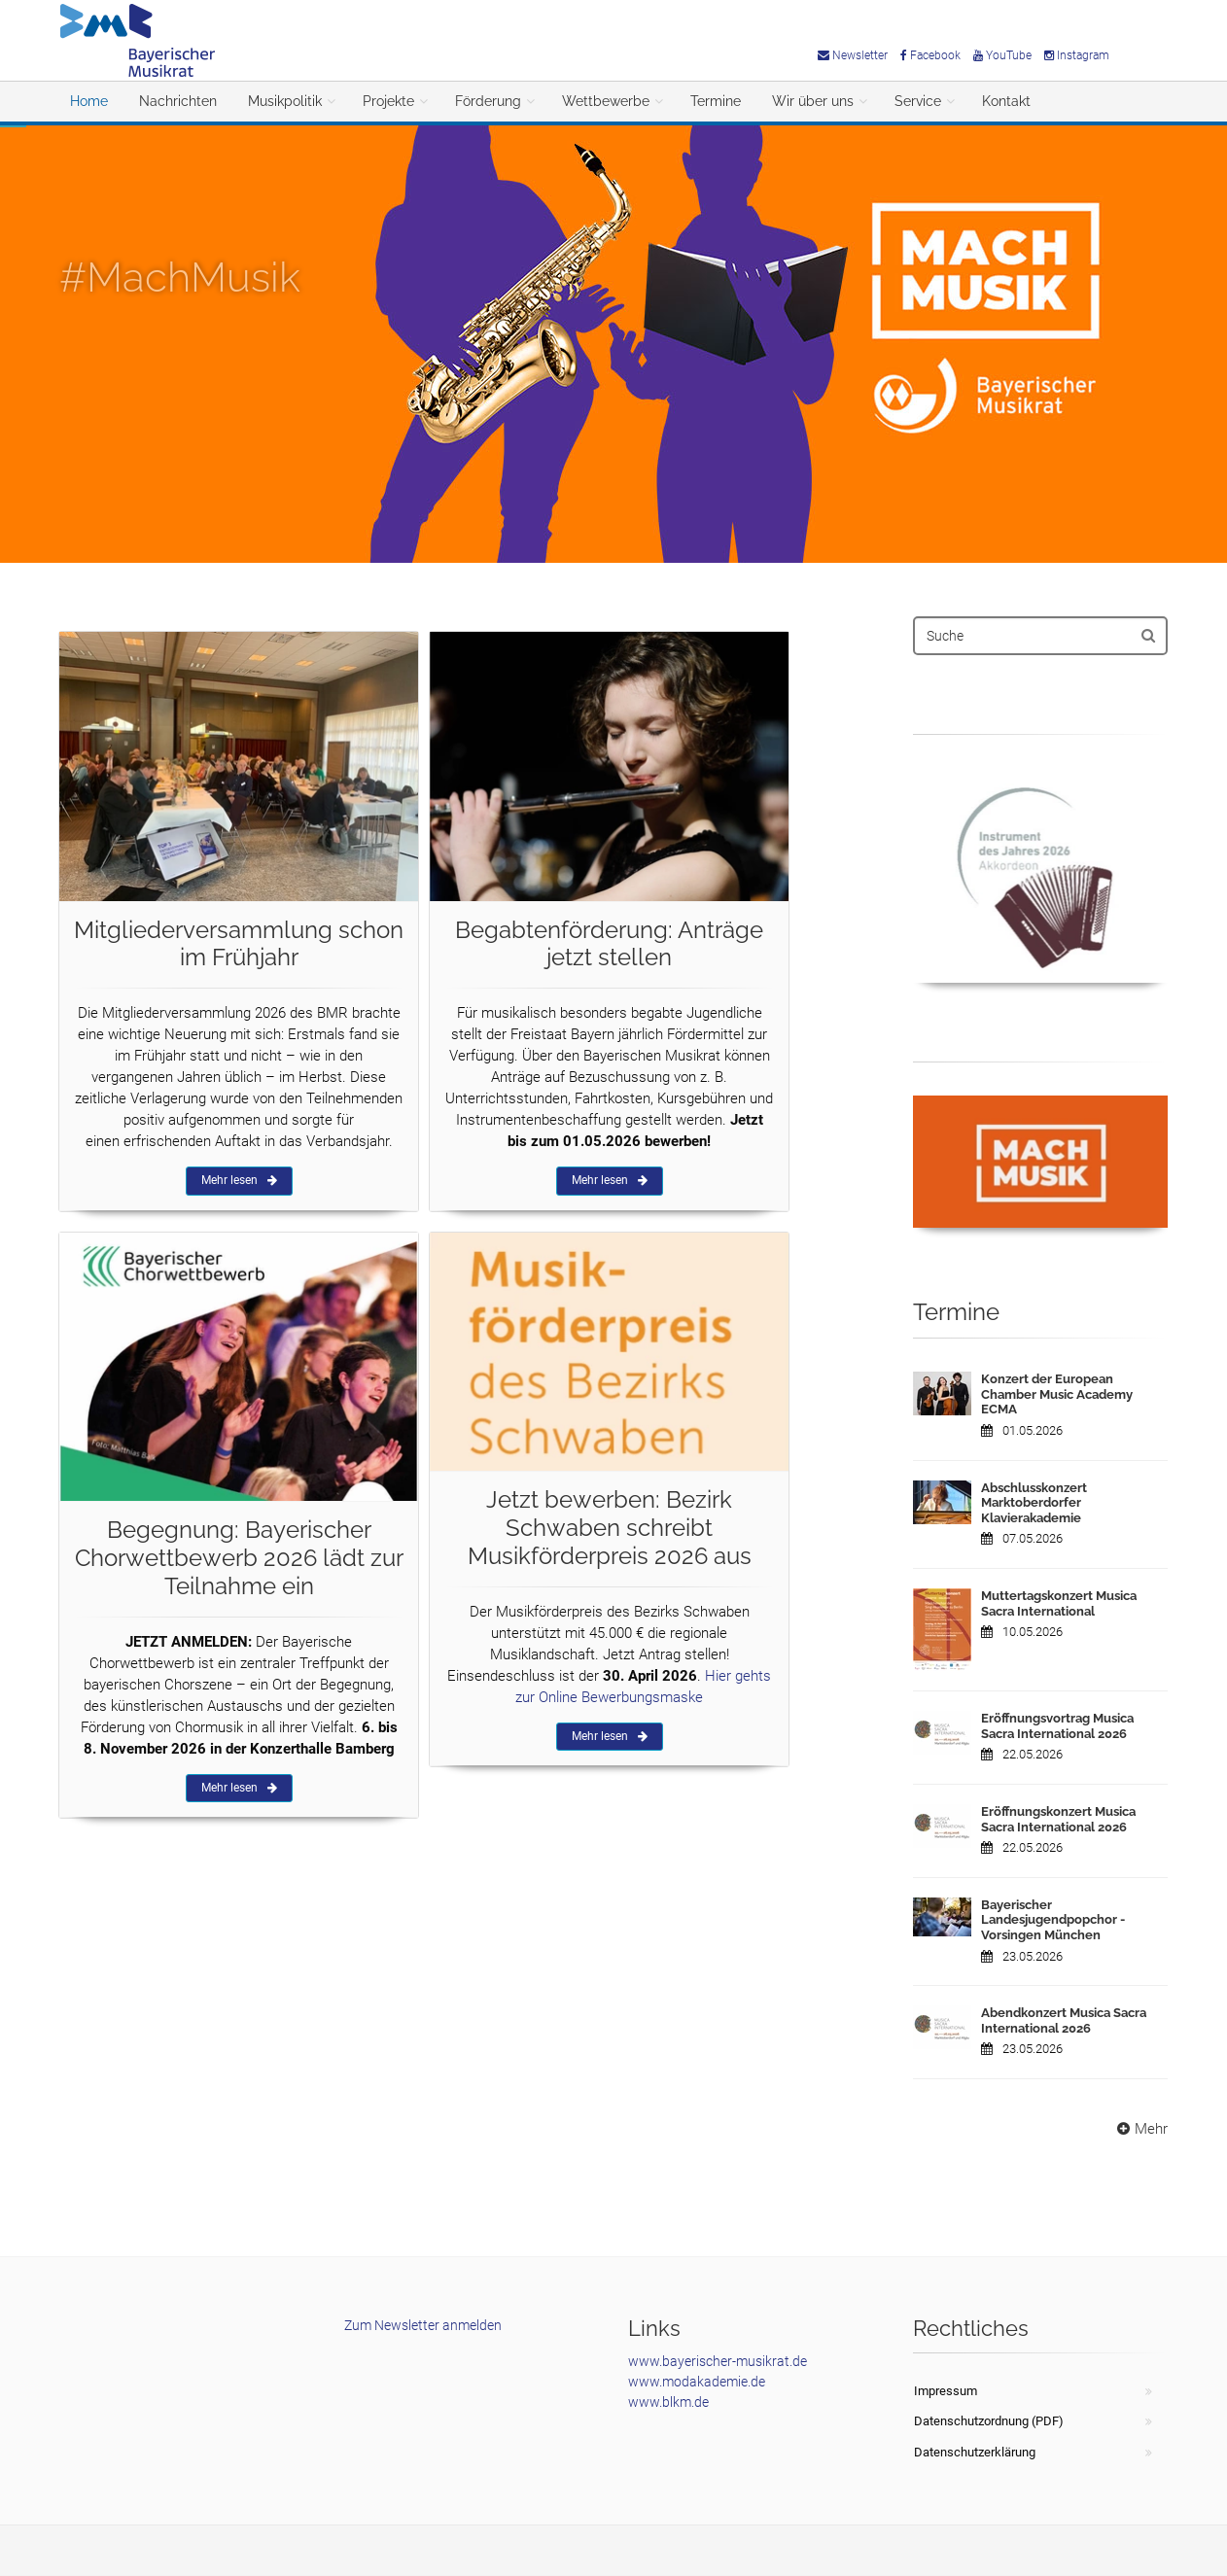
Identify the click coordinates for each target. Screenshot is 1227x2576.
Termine (715, 101)
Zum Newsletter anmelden (423, 2325)
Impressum (945, 2391)
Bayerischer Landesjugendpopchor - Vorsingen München (1053, 1919)
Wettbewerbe (605, 101)
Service (917, 101)
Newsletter (853, 55)
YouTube (1002, 55)
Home (89, 101)
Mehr (1140, 2129)
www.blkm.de (668, 2402)
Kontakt (1006, 101)
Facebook (930, 55)
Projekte (388, 101)
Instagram (1076, 55)
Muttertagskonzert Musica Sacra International (1059, 1603)
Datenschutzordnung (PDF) (989, 2421)
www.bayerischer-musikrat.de (717, 2361)
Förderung (488, 101)
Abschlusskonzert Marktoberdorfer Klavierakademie (1034, 1502)
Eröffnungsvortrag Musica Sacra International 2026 (1057, 1726)
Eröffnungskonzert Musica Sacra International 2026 (1058, 1819)
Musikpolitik (285, 101)
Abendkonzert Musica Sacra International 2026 (1063, 2020)
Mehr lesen (239, 1180)
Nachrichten (178, 101)
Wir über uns (813, 101)
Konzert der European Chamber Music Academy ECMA (1057, 1394)
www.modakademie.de (696, 2381)
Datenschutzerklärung (974, 2452)
